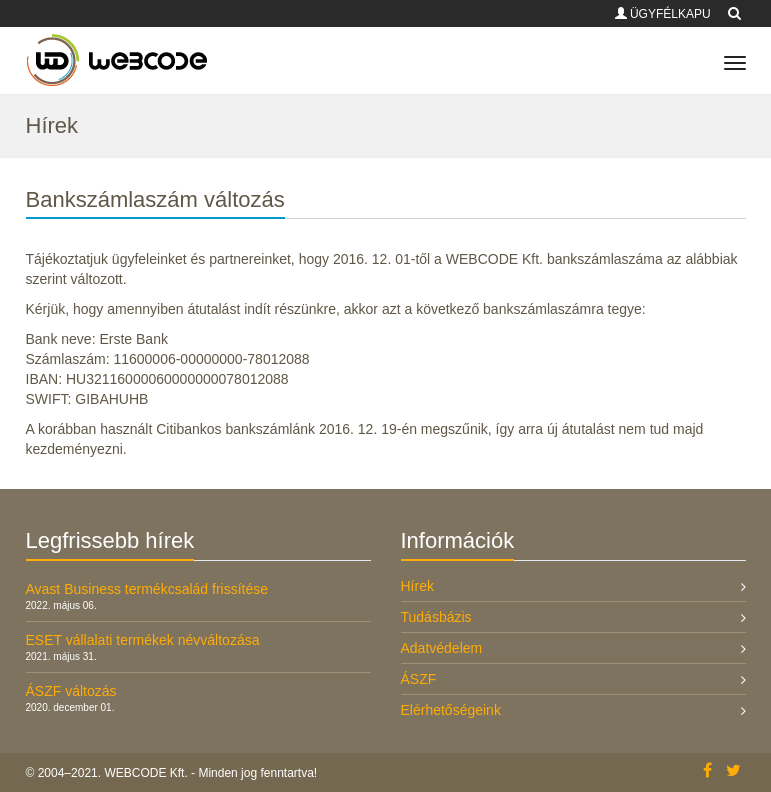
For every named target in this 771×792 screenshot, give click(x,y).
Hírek (417, 586)
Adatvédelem (442, 648)
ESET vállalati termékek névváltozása (143, 640)
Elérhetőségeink (451, 710)
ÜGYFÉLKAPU (663, 14)
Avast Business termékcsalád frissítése (147, 589)
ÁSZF (419, 679)
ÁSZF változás (71, 691)
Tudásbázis (436, 617)
